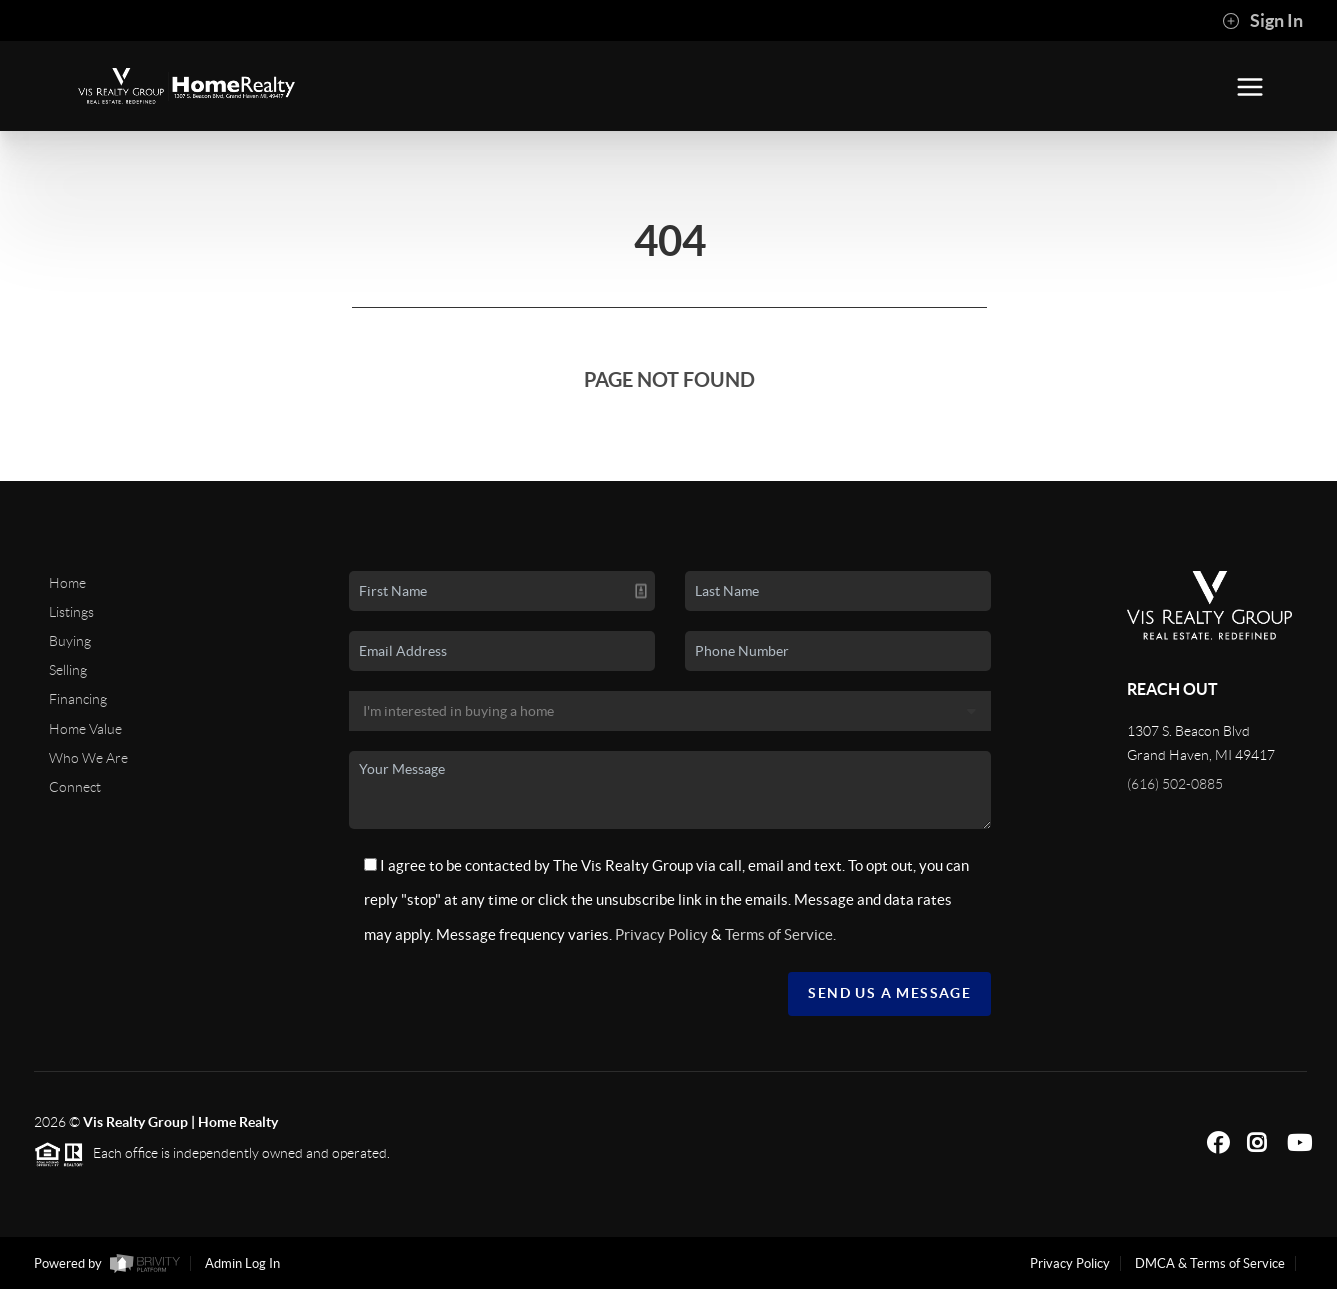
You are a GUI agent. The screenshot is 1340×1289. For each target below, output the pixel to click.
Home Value (85, 729)
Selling (68, 670)
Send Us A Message (889, 993)
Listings (71, 612)
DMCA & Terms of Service (1210, 1263)
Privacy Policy (661, 934)
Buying (70, 641)
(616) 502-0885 (1175, 784)
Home (67, 583)
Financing (78, 699)
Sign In (1262, 21)
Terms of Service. (780, 934)
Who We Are (88, 758)
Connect (75, 787)
